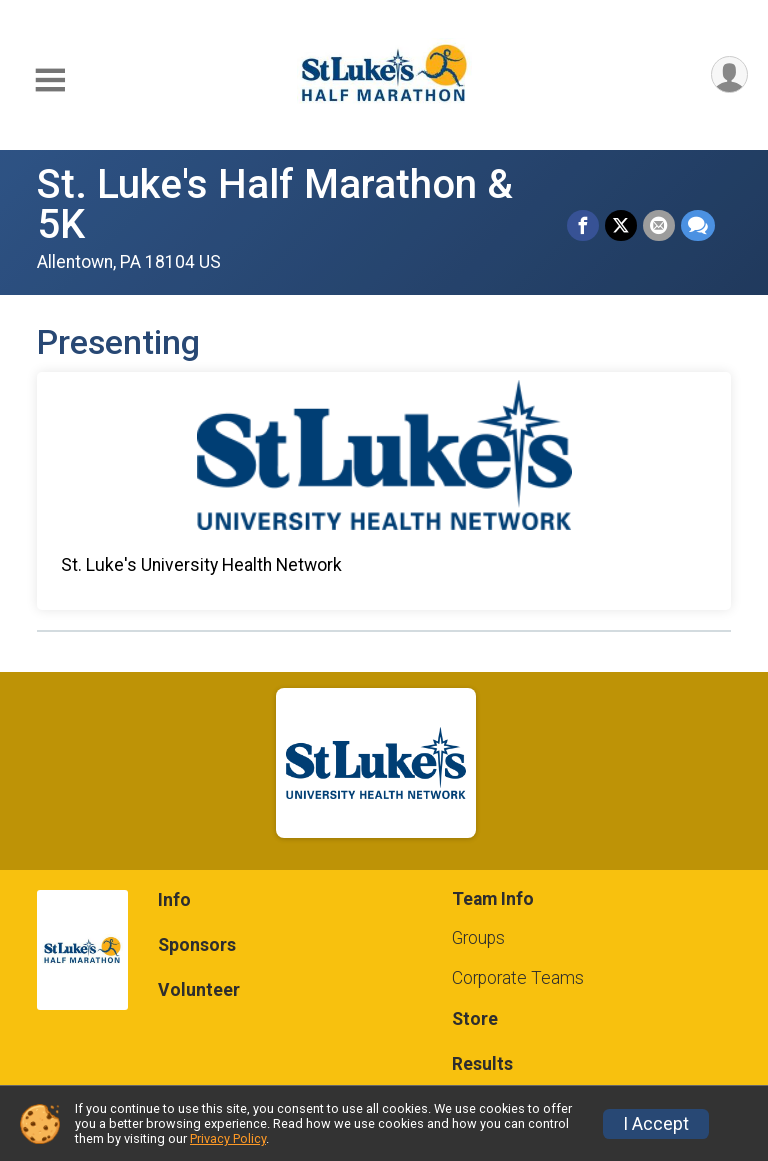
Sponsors (197, 945)
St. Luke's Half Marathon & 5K (275, 204)
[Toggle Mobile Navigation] (50, 80)
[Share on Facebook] (583, 226)
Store (475, 1019)
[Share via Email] (659, 226)
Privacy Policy (228, 1138)
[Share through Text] (698, 226)
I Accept (656, 1124)
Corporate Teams (518, 978)
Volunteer (199, 990)
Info (174, 900)
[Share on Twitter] (621, 226)
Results (482, 1064)
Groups (478, 938)
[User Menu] (729, 74)
